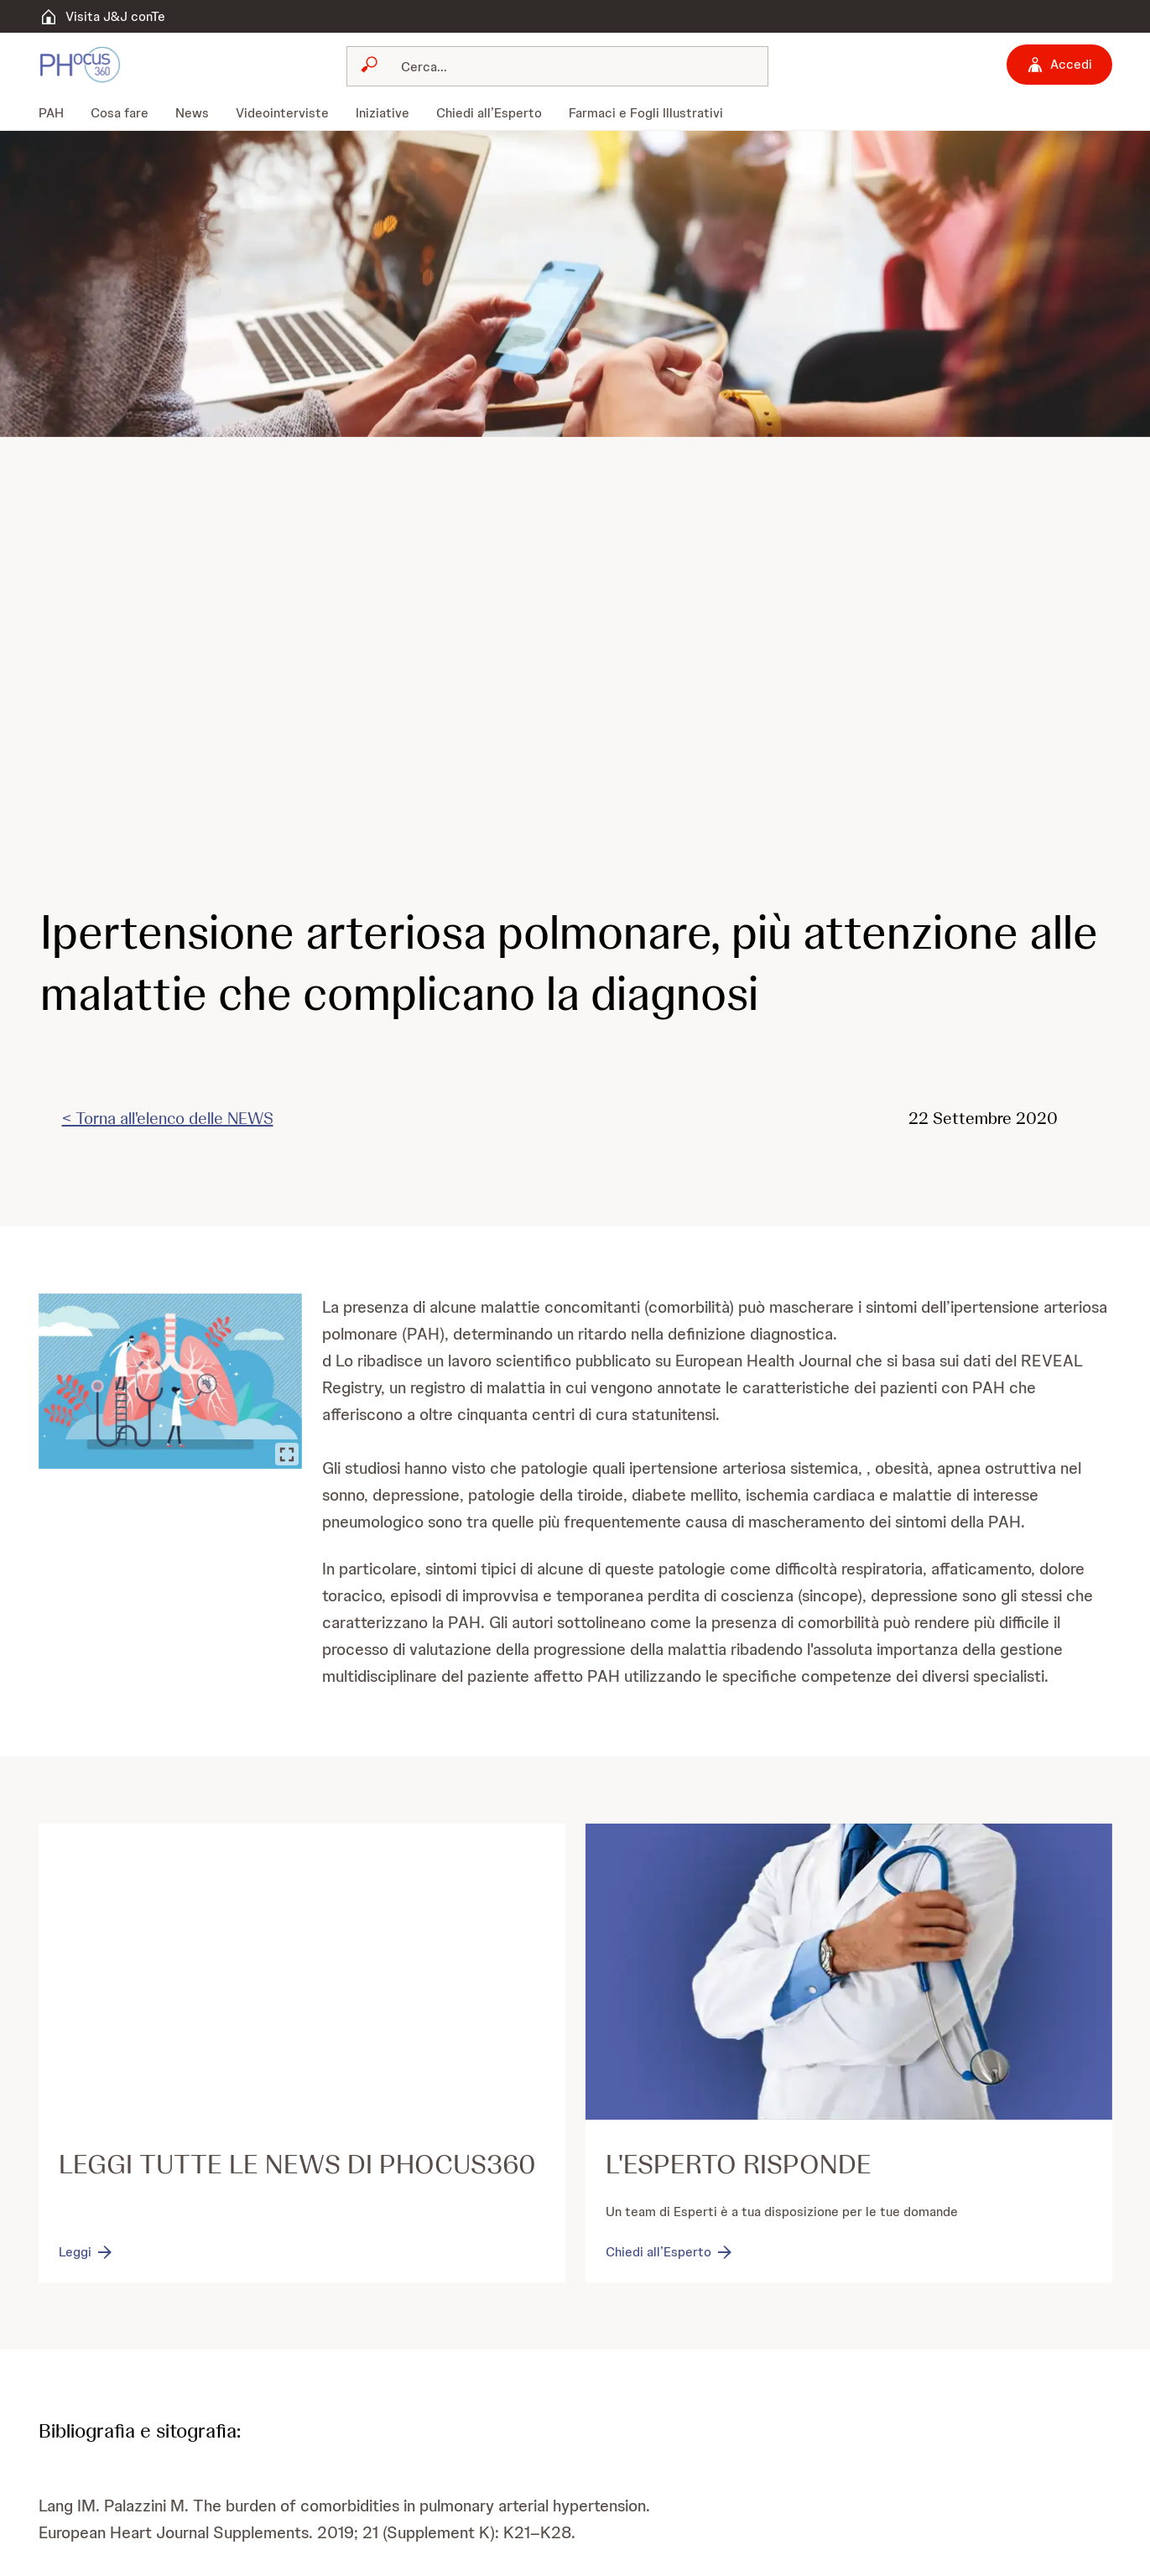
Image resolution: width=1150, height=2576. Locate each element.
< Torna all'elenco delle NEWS (167, 1118)
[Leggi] (87, 2252)
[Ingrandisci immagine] (286, 1454)
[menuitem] (58, 113)
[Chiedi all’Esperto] (670, 2252)
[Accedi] (1059, 64)
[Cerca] (567, 66)
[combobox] (557, 66)
